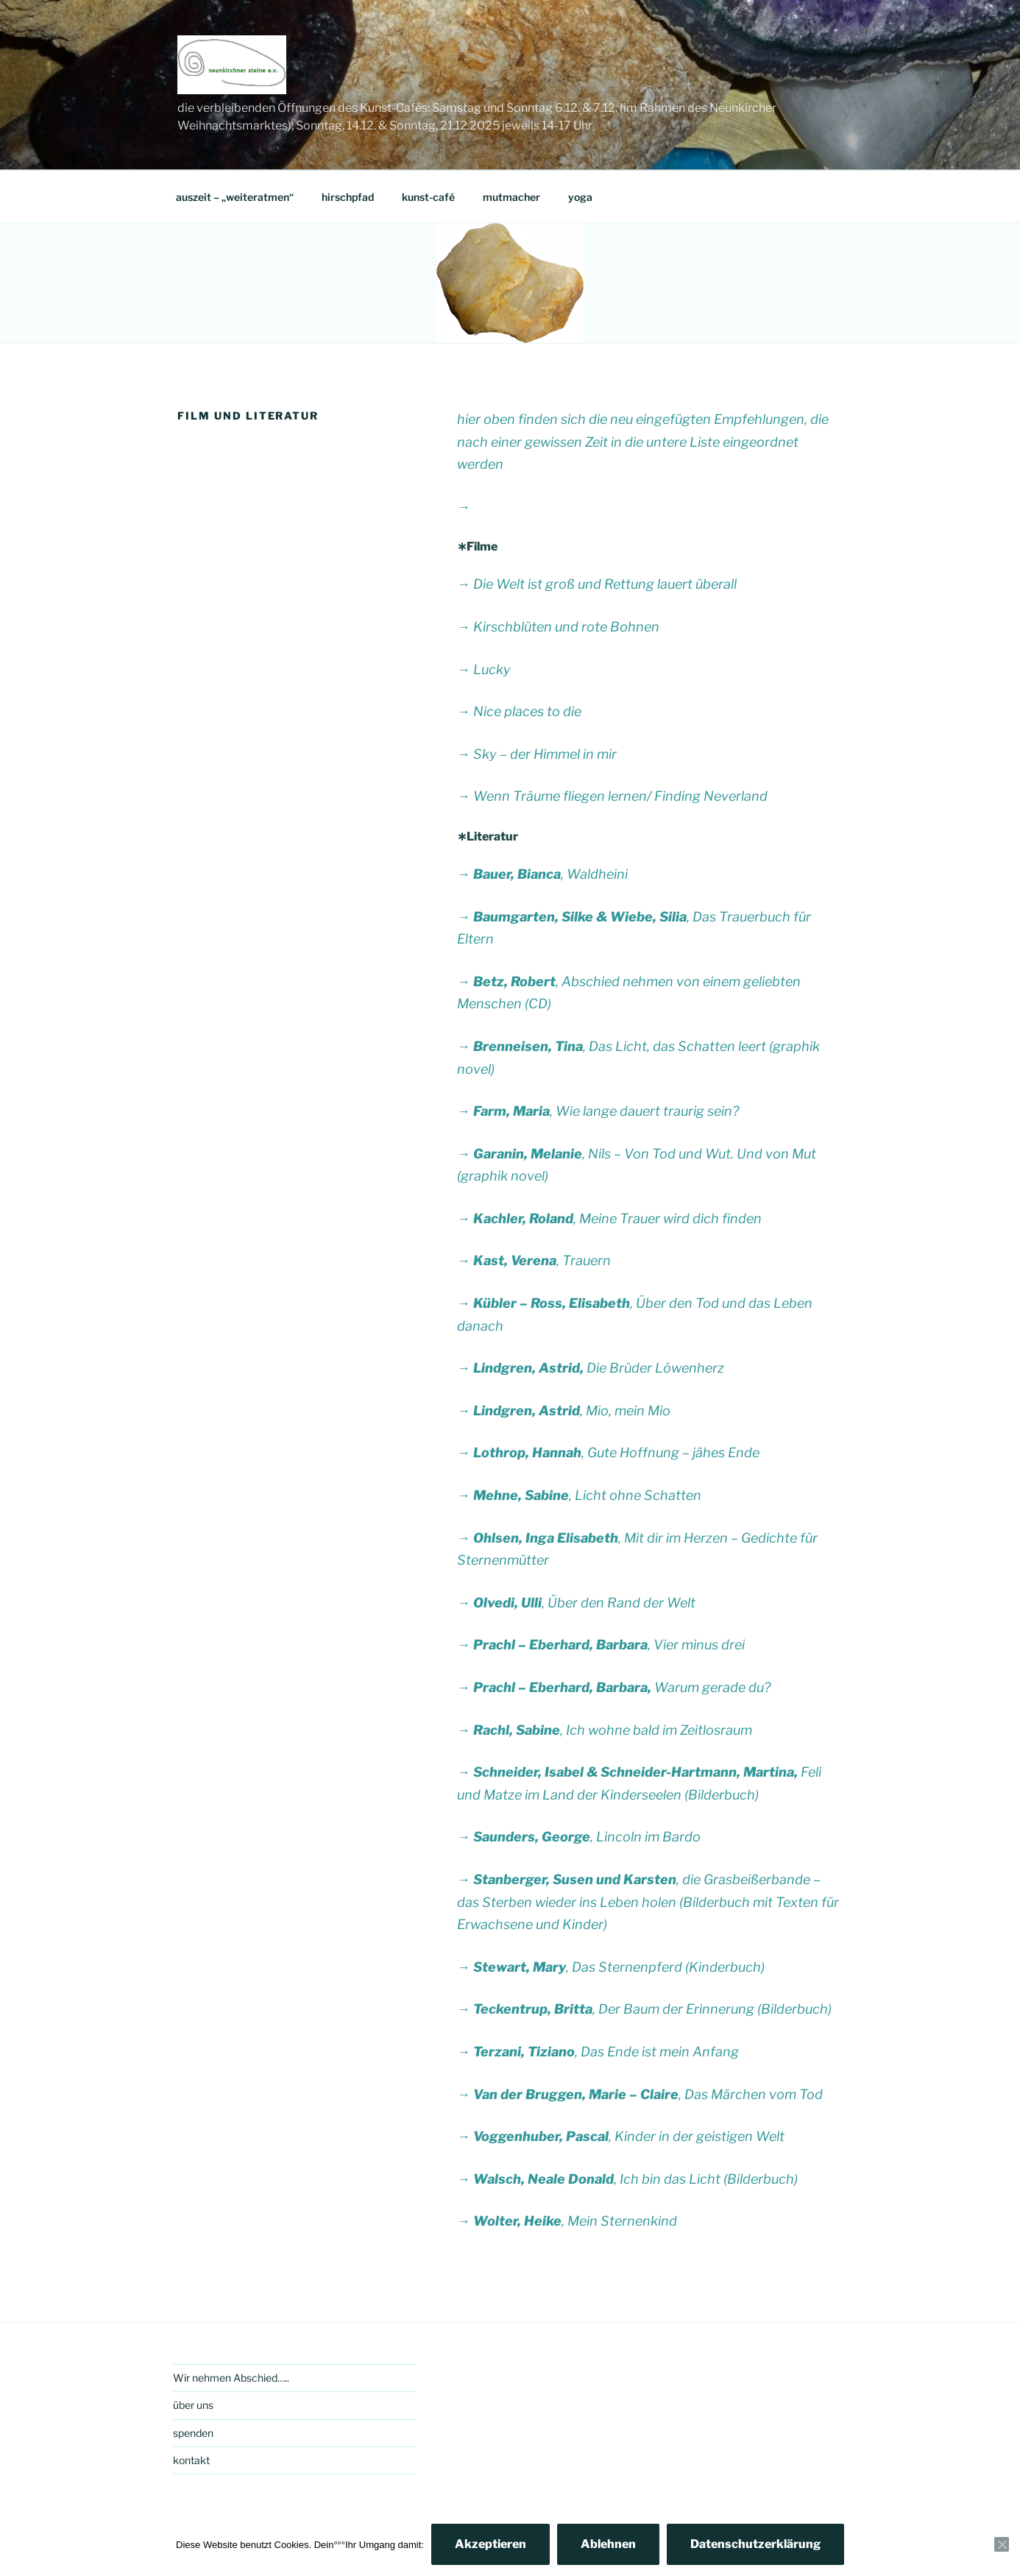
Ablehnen (608, 2544)
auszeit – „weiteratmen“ (235, 197)
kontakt (191, 2460)
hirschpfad (348, 197)
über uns (193, 2405)
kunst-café (428, 197)
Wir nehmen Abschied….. (231, 2377)
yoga (580, 197)
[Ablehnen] (1001, 2544)
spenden (193, 2433)
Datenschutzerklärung (755, 2544)
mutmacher (511, 197)
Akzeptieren (490, 2544)
